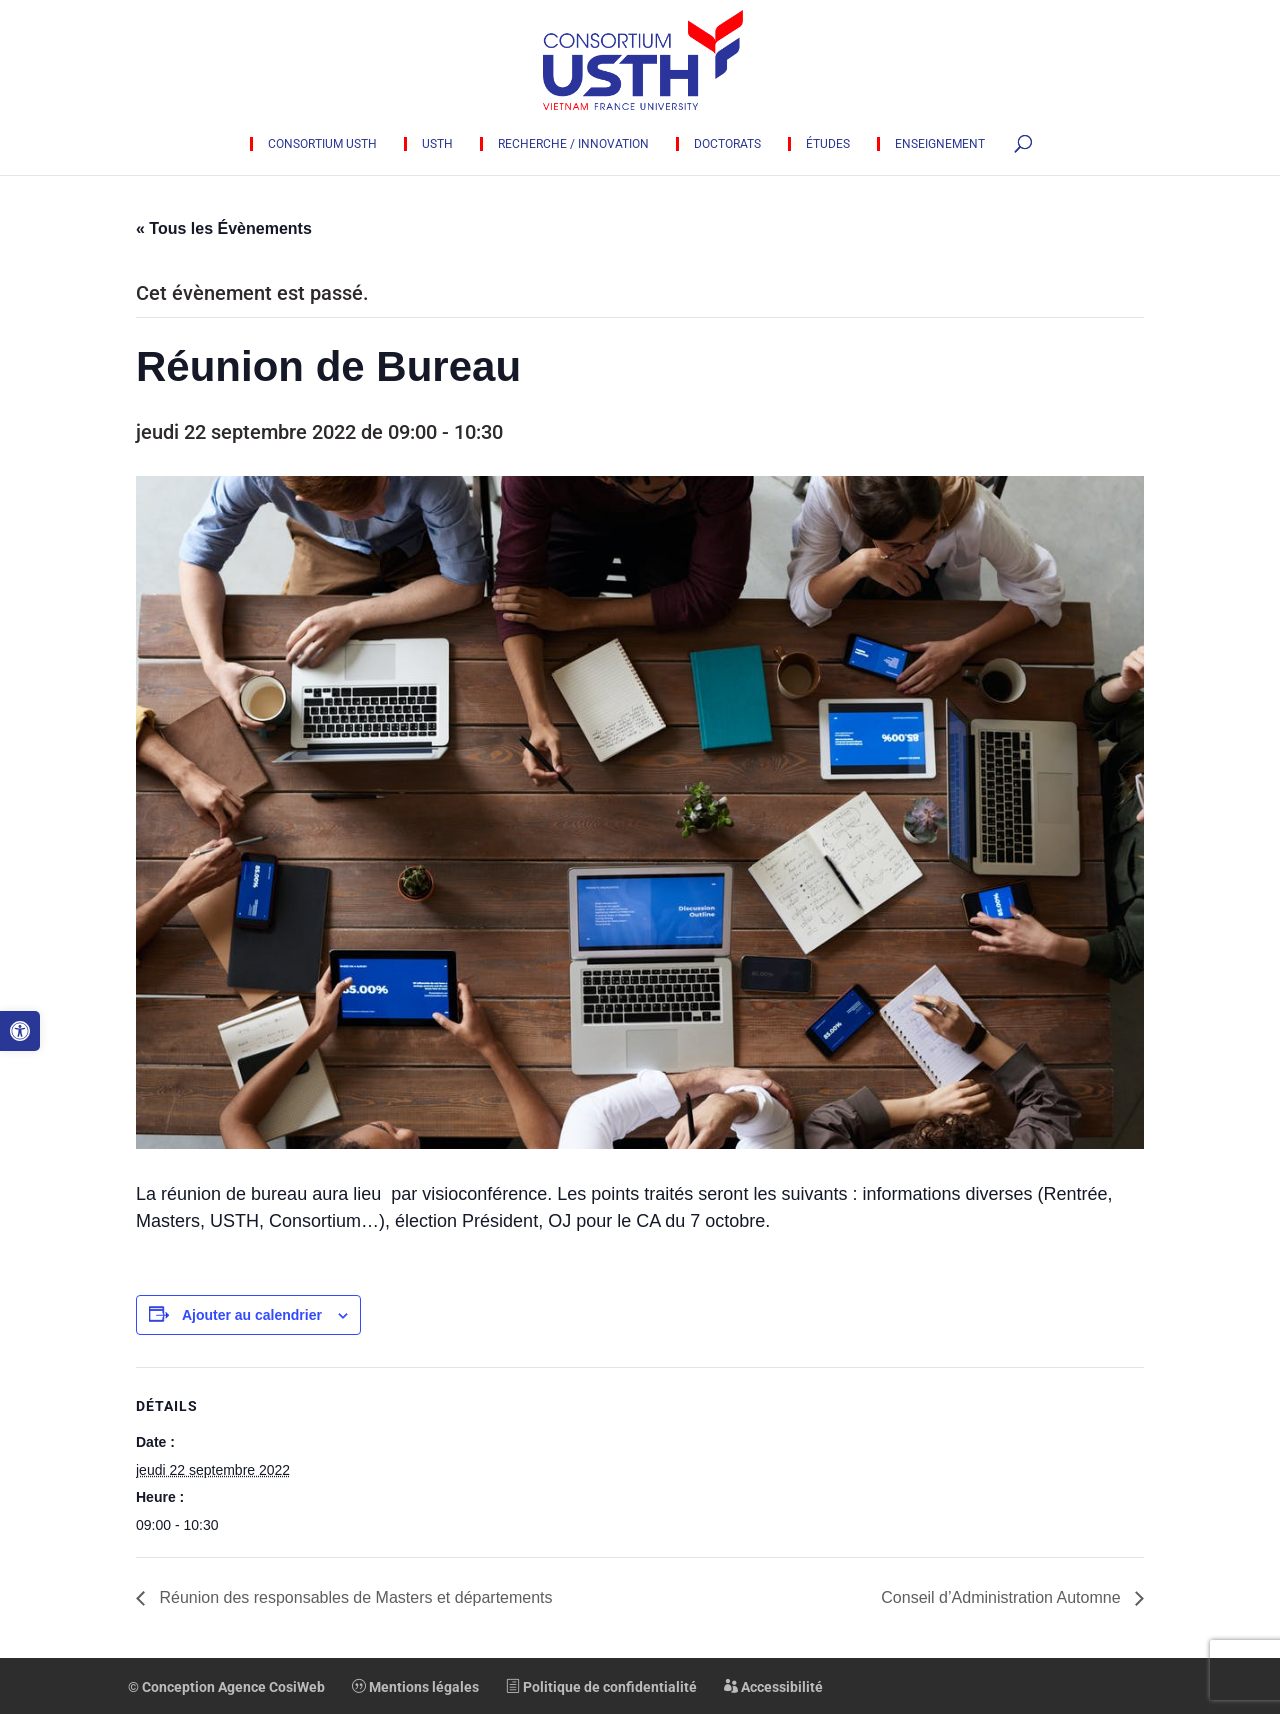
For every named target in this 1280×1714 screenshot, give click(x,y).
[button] (20, 1031)
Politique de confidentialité (601, 1687)
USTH (437, 144)
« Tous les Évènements (224, 228)
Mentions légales (415, 1687)
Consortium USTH (322, 144)
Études (828, 144)
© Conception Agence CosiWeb (226, 1687)
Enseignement (940, 144)
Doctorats (727, 144)
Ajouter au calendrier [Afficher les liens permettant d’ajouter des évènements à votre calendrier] (252, 1315)
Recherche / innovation (573, 144)
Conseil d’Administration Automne (1003, 1597)
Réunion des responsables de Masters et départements (354, 1597)
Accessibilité (773, 1687)
